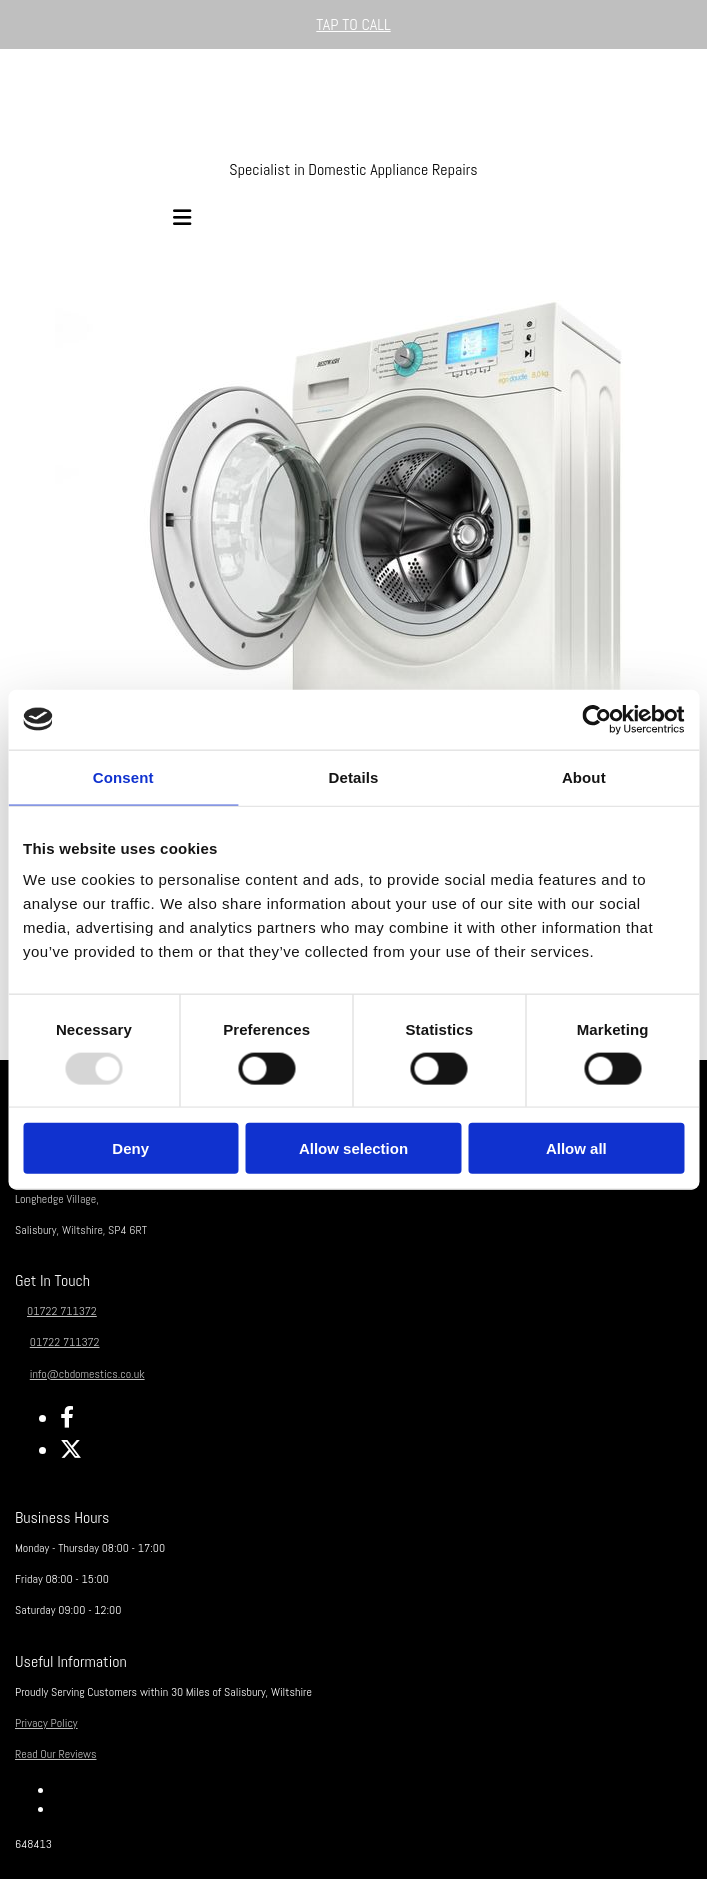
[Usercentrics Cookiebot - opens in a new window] (596, 719)
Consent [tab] (123, 776)
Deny (130, 1148)
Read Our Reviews (56, 1754)
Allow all (576, 1148)
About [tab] (584, 776)
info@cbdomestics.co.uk (87, 1374)
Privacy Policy (46, 1723)
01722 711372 (62, 1311)
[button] (353, 24)
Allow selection (353, 1148)
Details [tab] (354, 776)
